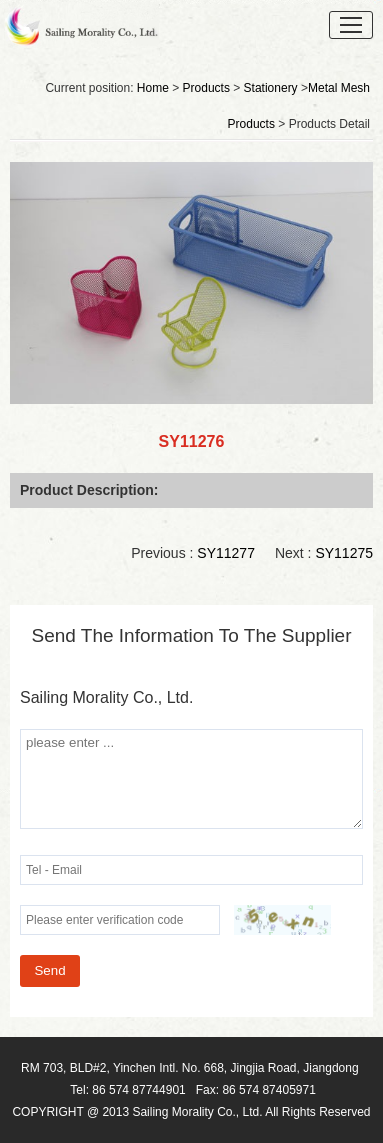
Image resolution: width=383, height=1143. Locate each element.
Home (153, 88)
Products (206, 88)
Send (49, 970)
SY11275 (344, 553)
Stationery (271, 88)
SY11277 (226, 553)
